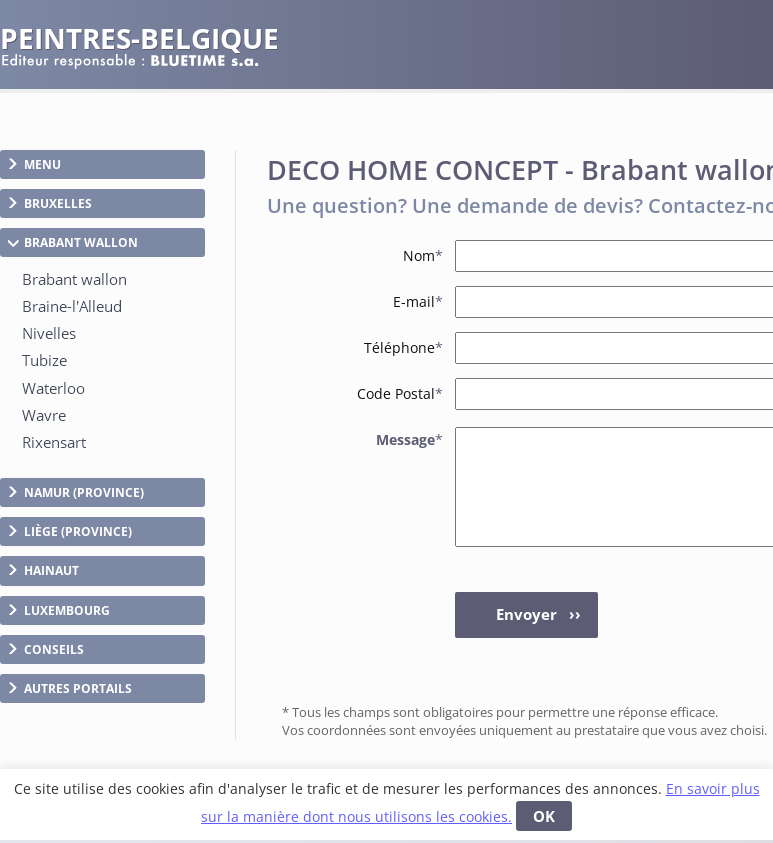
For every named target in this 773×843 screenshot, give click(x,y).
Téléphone (403, 347)
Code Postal (400, 393)
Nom (423, 255)
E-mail (418, 301)
